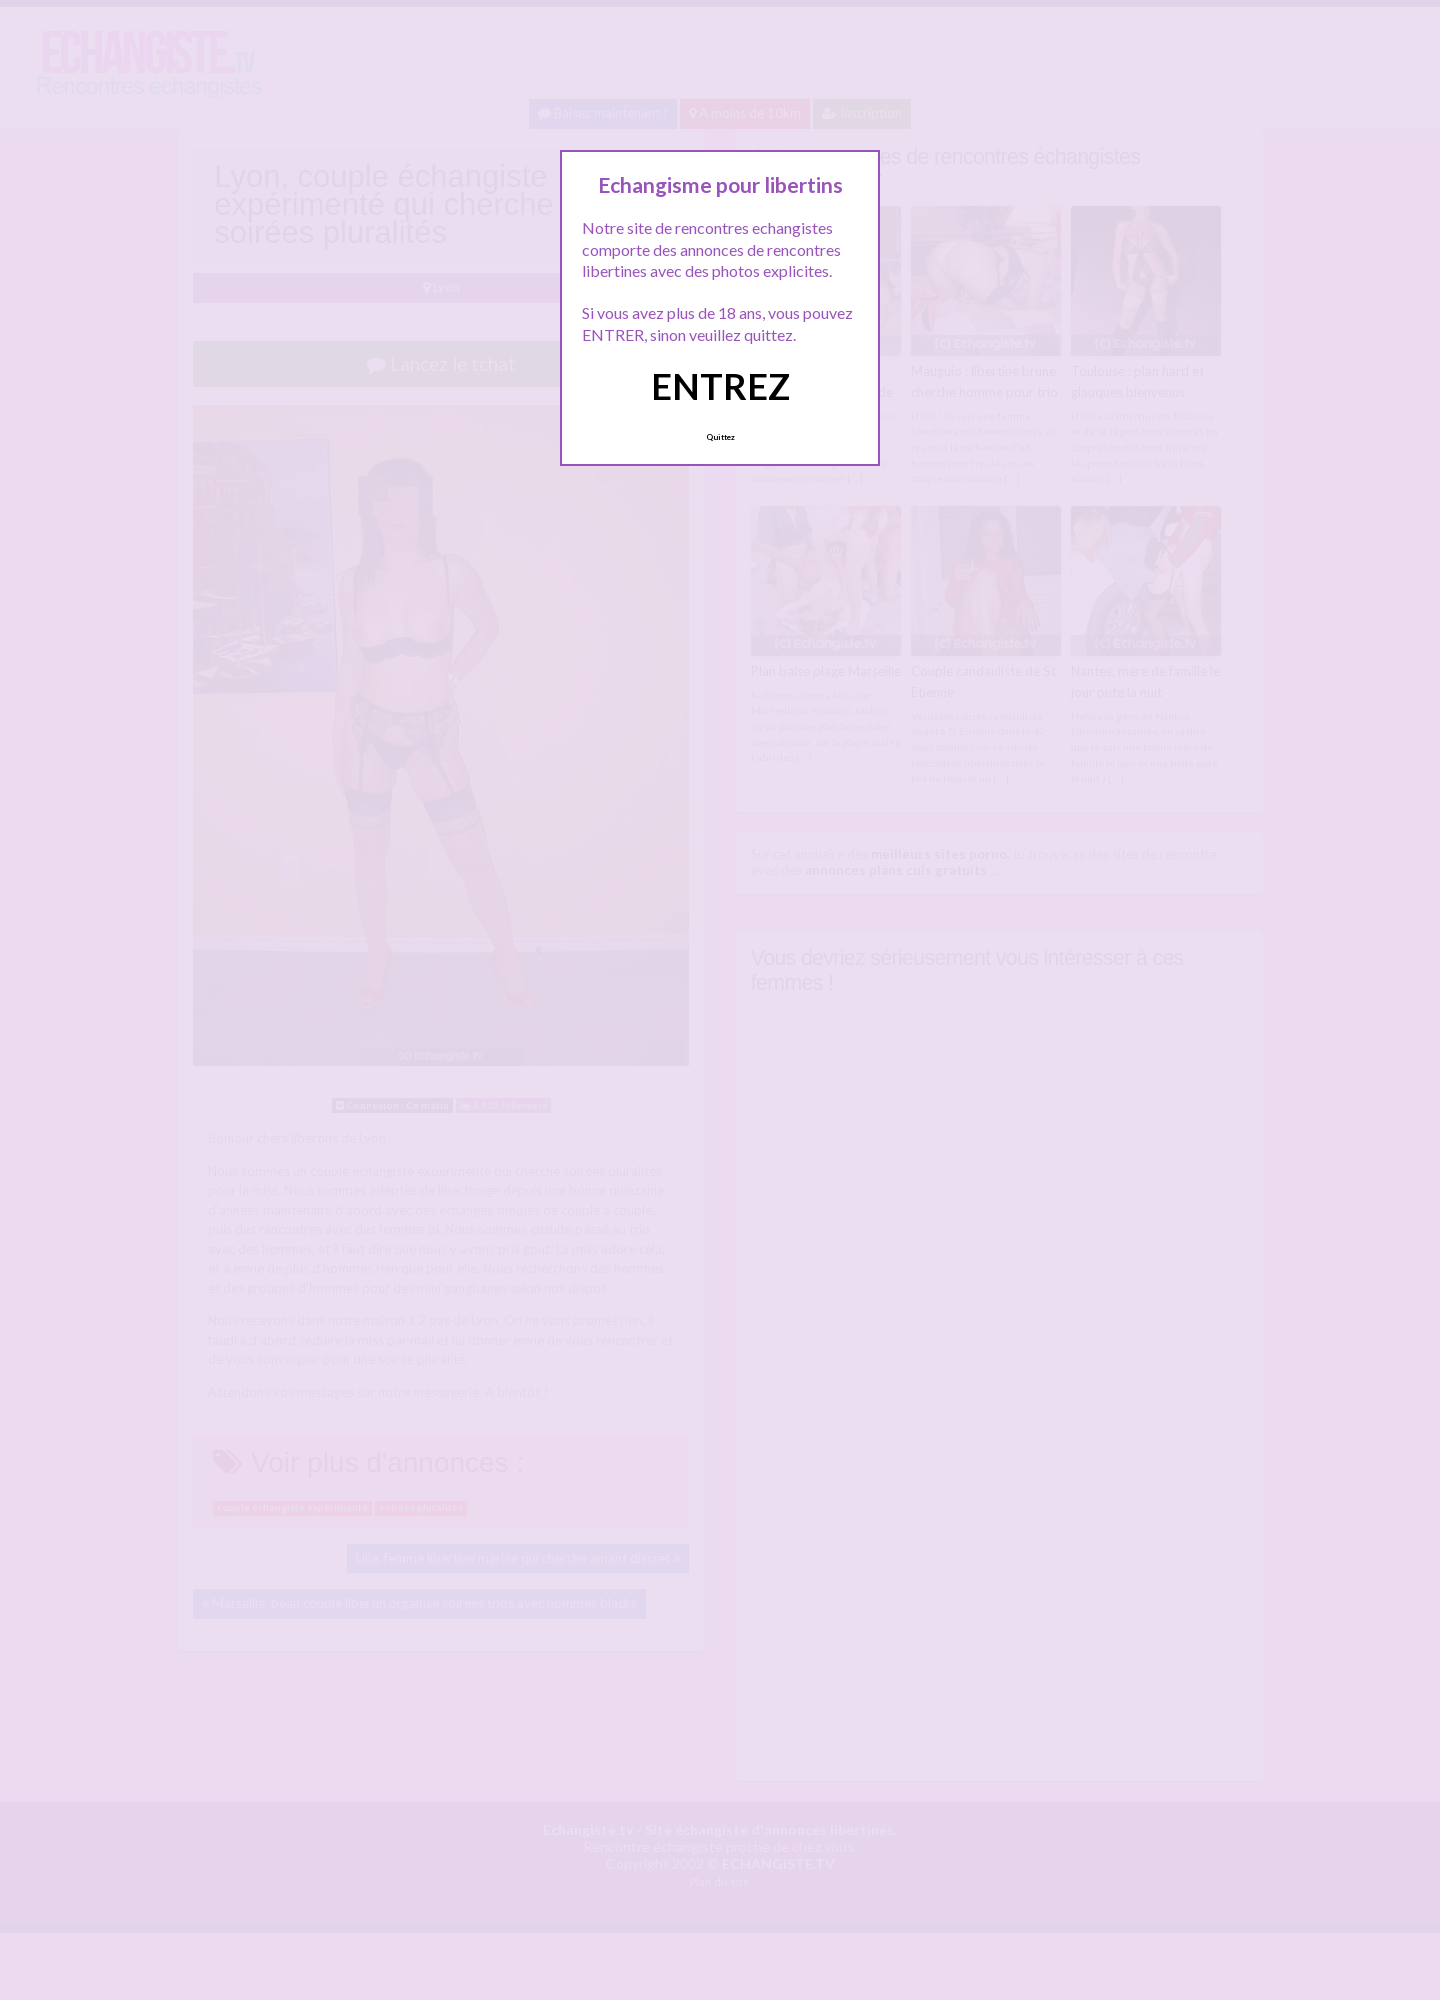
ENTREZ (720, 386)
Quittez (720, 437)
